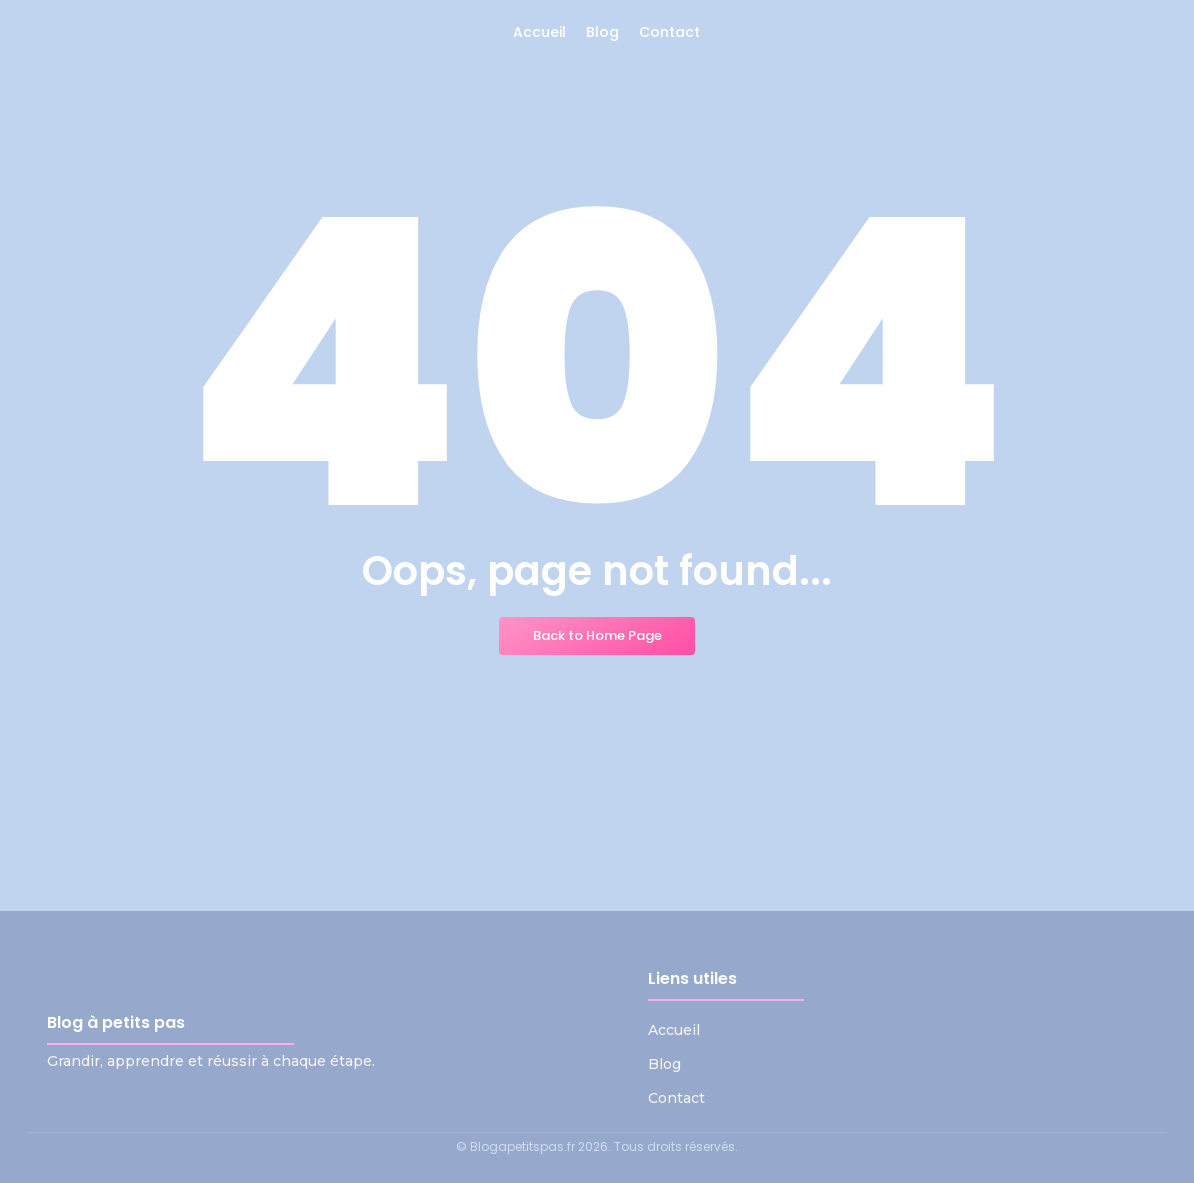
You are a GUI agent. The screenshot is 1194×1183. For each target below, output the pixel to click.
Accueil (674, 1030)
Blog (664, 1064)
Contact (676, 1098)
